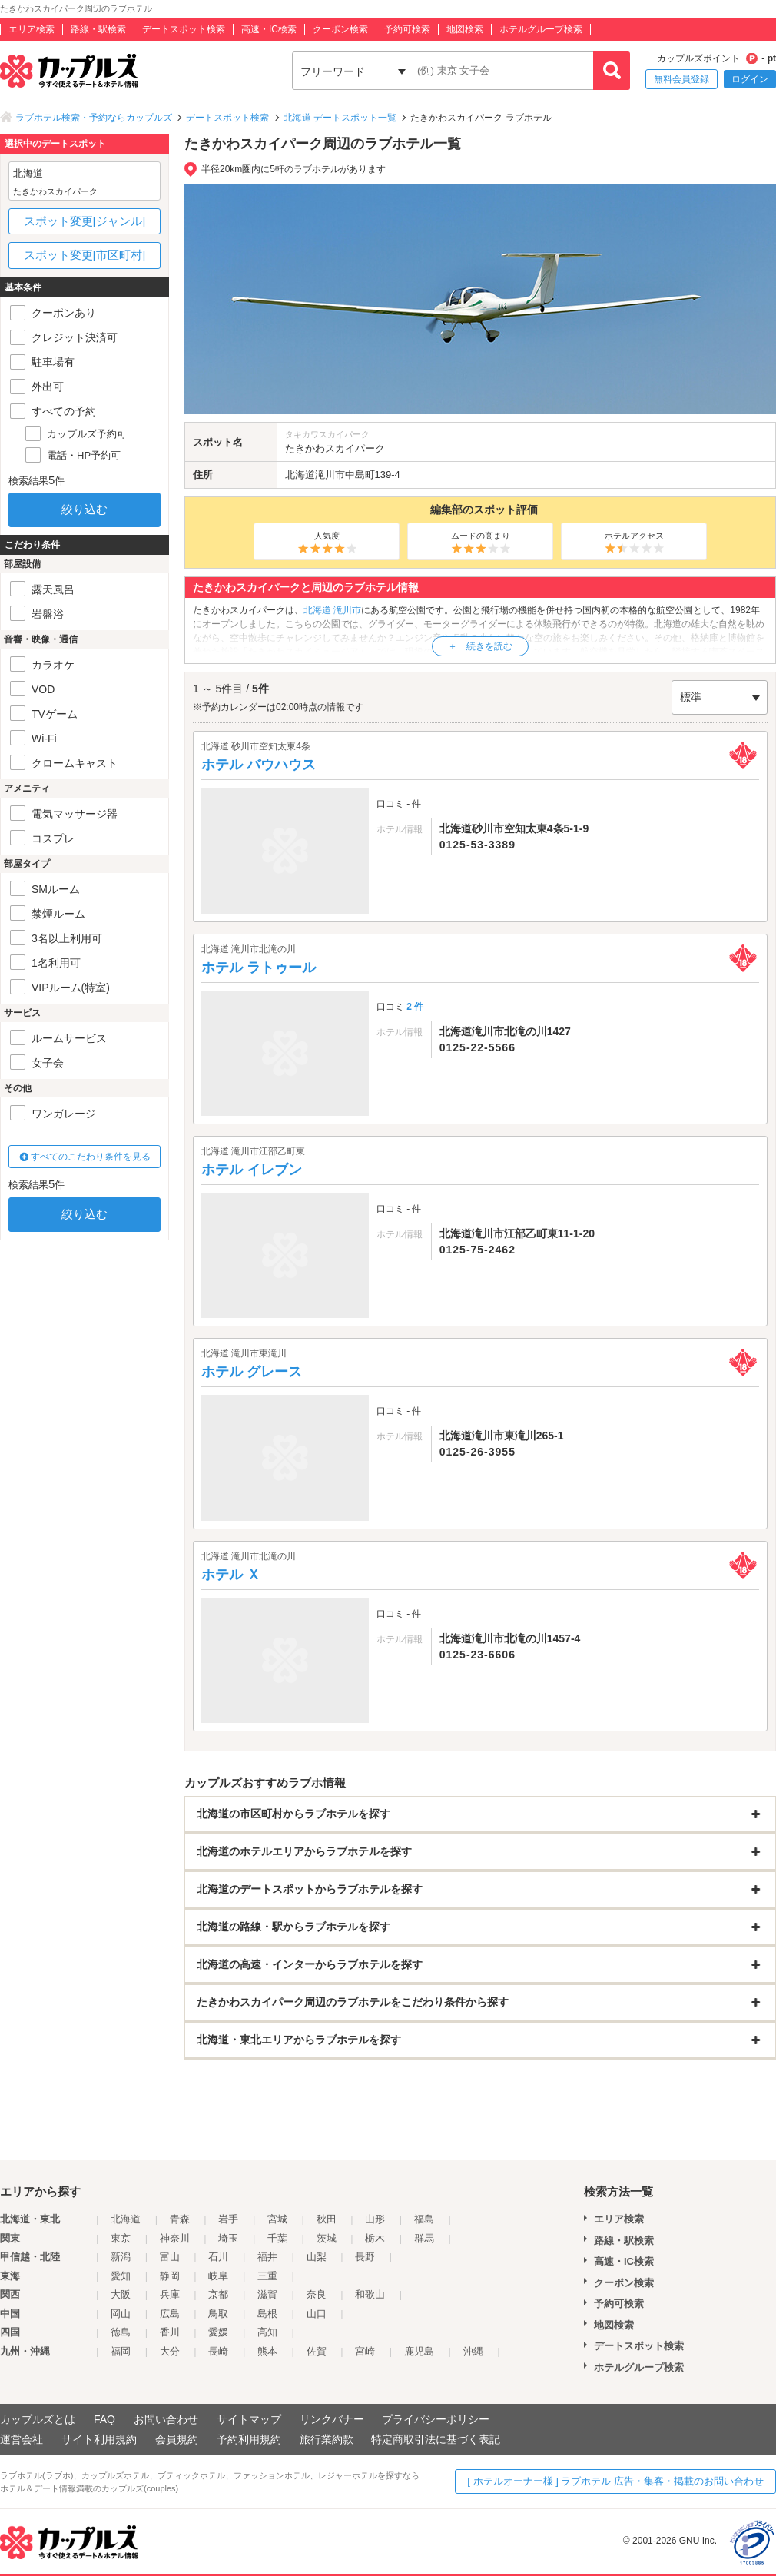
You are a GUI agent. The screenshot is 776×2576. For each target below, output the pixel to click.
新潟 (121, 2256)
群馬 (424, 2238)
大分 (170, 2351)
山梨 (317, 2256)
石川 (218, 2256)
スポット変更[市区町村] (84, 254)
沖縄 (473, 2351)
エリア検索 (31, 29)
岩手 (228, 2219)
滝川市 (330, 474)
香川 (170, 2332)
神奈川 (175, 2238)
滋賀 (267, 2294)
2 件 (414, 1006)
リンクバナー (332, 2419)
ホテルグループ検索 (540, 29)
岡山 (121, 2313)
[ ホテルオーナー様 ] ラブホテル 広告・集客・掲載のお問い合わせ (615, 2481)
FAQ (104, 2419)
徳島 (121, 2332)
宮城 (277, 2219)
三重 (267, 2276)
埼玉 (228, 2238)
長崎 (218, 2351)
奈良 (317, 2294)
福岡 (121, 2351)
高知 (267, 2332)
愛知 (121, 2276)
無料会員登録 (681, 79)
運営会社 (21, 2439)
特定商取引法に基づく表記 (435, 2439)
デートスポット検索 (183, 29)
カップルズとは (37, 2419)
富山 (170, 2256)
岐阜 (218, 2276)
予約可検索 (407, 29)
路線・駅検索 (98, 29)
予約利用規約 (249, 2439)
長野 (365, 2256)
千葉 (277, 2238)
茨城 (327, 2238)
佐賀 (317, 2351)
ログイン (749, 79)
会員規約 (176, 2439)
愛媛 (218, 2332)
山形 (375, 2219)
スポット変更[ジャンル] (84, 220)
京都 (218, 2294)
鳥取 (218, 2313)
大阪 (121, 2294)
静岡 (170, 2276)
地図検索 (464, 29)
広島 (170, 2313)
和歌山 (370, 2294)
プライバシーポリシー (435, 2419)
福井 (267, 2256)
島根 (267, 2313)
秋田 (327, 2219)
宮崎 (365, 2351)
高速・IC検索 (269, 29)
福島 (424, 2219)
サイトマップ (249, 2419)
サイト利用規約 (99, 2439)
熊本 (267, 2351)
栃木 (375, 2238)
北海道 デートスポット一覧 (340, 117)
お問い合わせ (166, 2419)
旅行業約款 (326, 2439)
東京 (121, 2238)
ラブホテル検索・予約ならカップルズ (93, 117)
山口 (317, 2313)
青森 (180, 2219)
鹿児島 (419, 2351)
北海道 (300, 474)
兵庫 (170, 2294)
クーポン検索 (340, 29)
